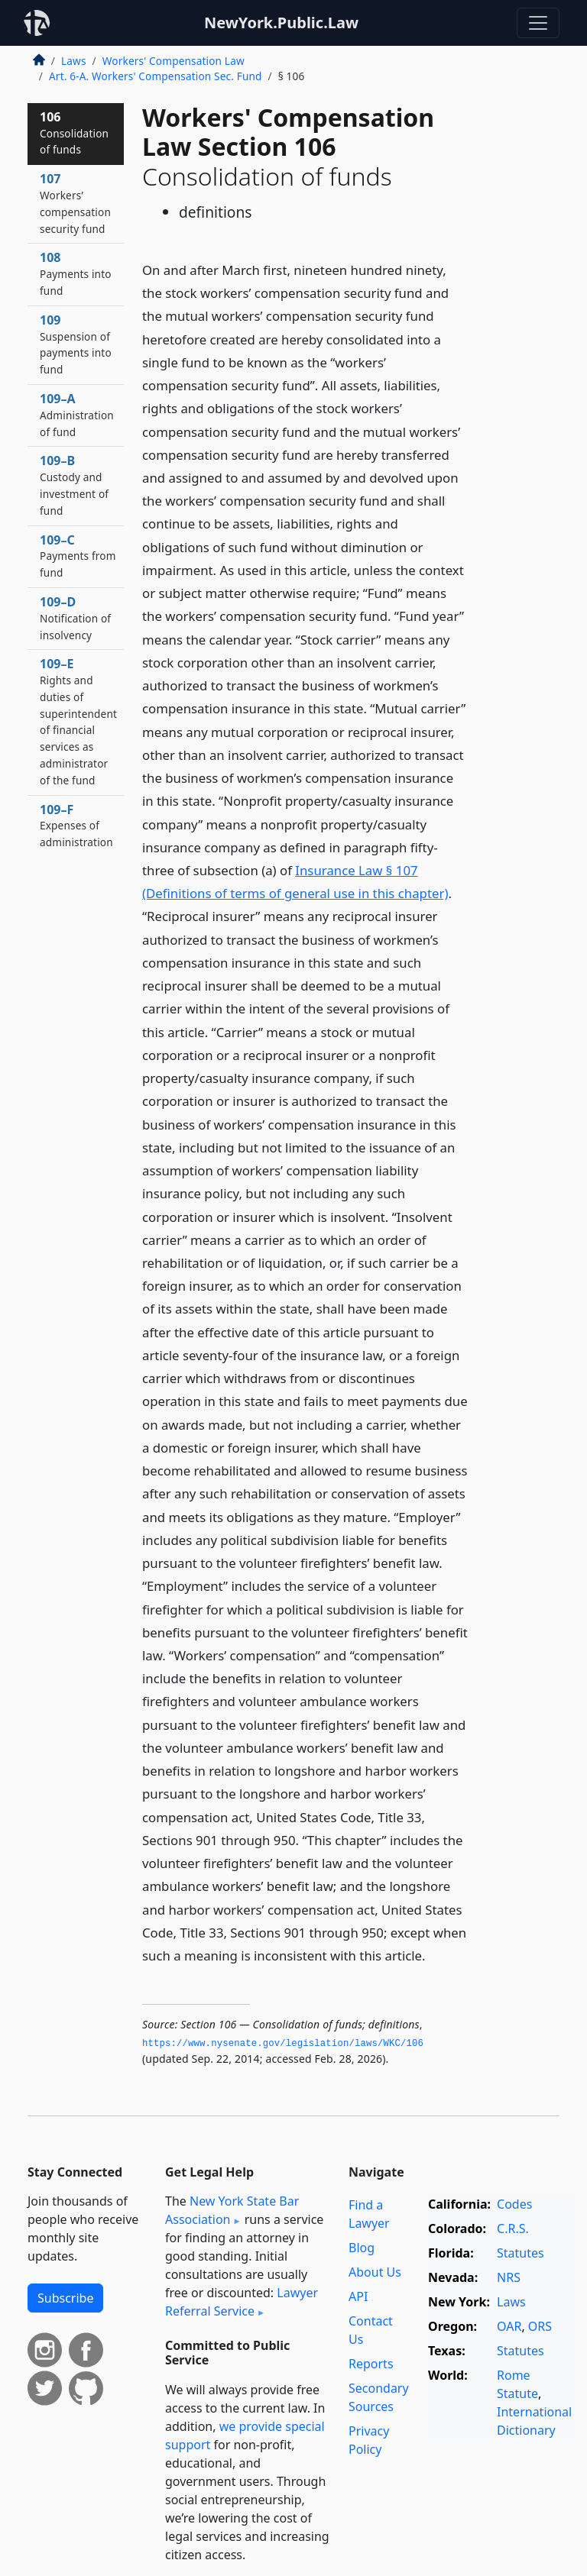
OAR (509, 2326)
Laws (73, 60)
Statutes (520, 2253)
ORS (540, 2326)
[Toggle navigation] (538, 23)
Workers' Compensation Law (173, 60)
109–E (78, 721)
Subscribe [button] (65, 2298)
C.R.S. (513, 2228)
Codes (514, 2204)
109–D (75, 617)
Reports (371, 2363)
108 (76, 273)
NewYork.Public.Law (281, 22)
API (358, 2296)
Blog (362, 2247)
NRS (509, 2277)
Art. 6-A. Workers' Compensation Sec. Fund (155, 76)
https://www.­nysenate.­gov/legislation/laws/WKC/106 (282, 2043)
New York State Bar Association (232, 2210)
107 (75, 202)
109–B (74, 484)
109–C (78, 556)
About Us (375, 2272)
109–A (77, 414)
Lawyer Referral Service (241, 2301)
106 (74, 132)
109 (76, 344)
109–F (76, 825)
